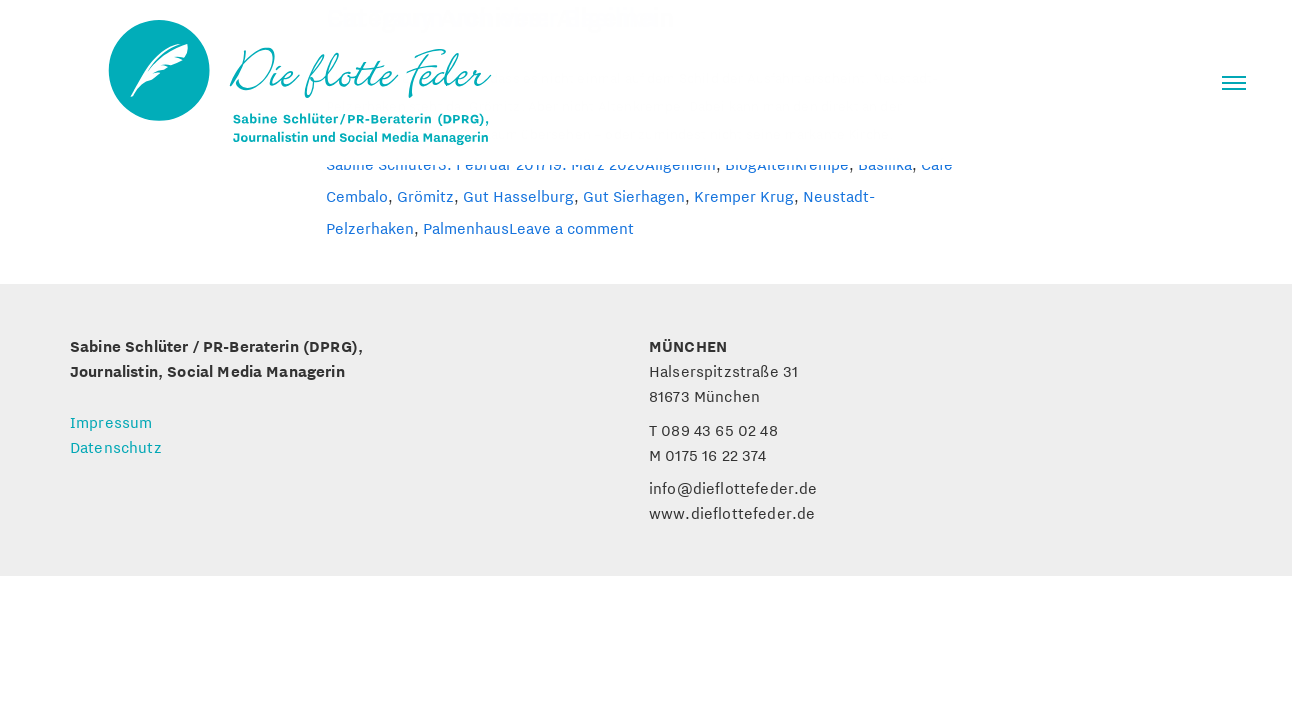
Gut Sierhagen (634, 196)
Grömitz (425, 196)
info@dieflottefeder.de (733, 488)
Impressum (111, 422)
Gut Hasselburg (518, 196)
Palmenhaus (466, 228)
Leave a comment (571, 228)
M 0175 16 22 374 (708, 455)
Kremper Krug (744, 196)
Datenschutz (116, 447)
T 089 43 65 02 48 (713, 430)
